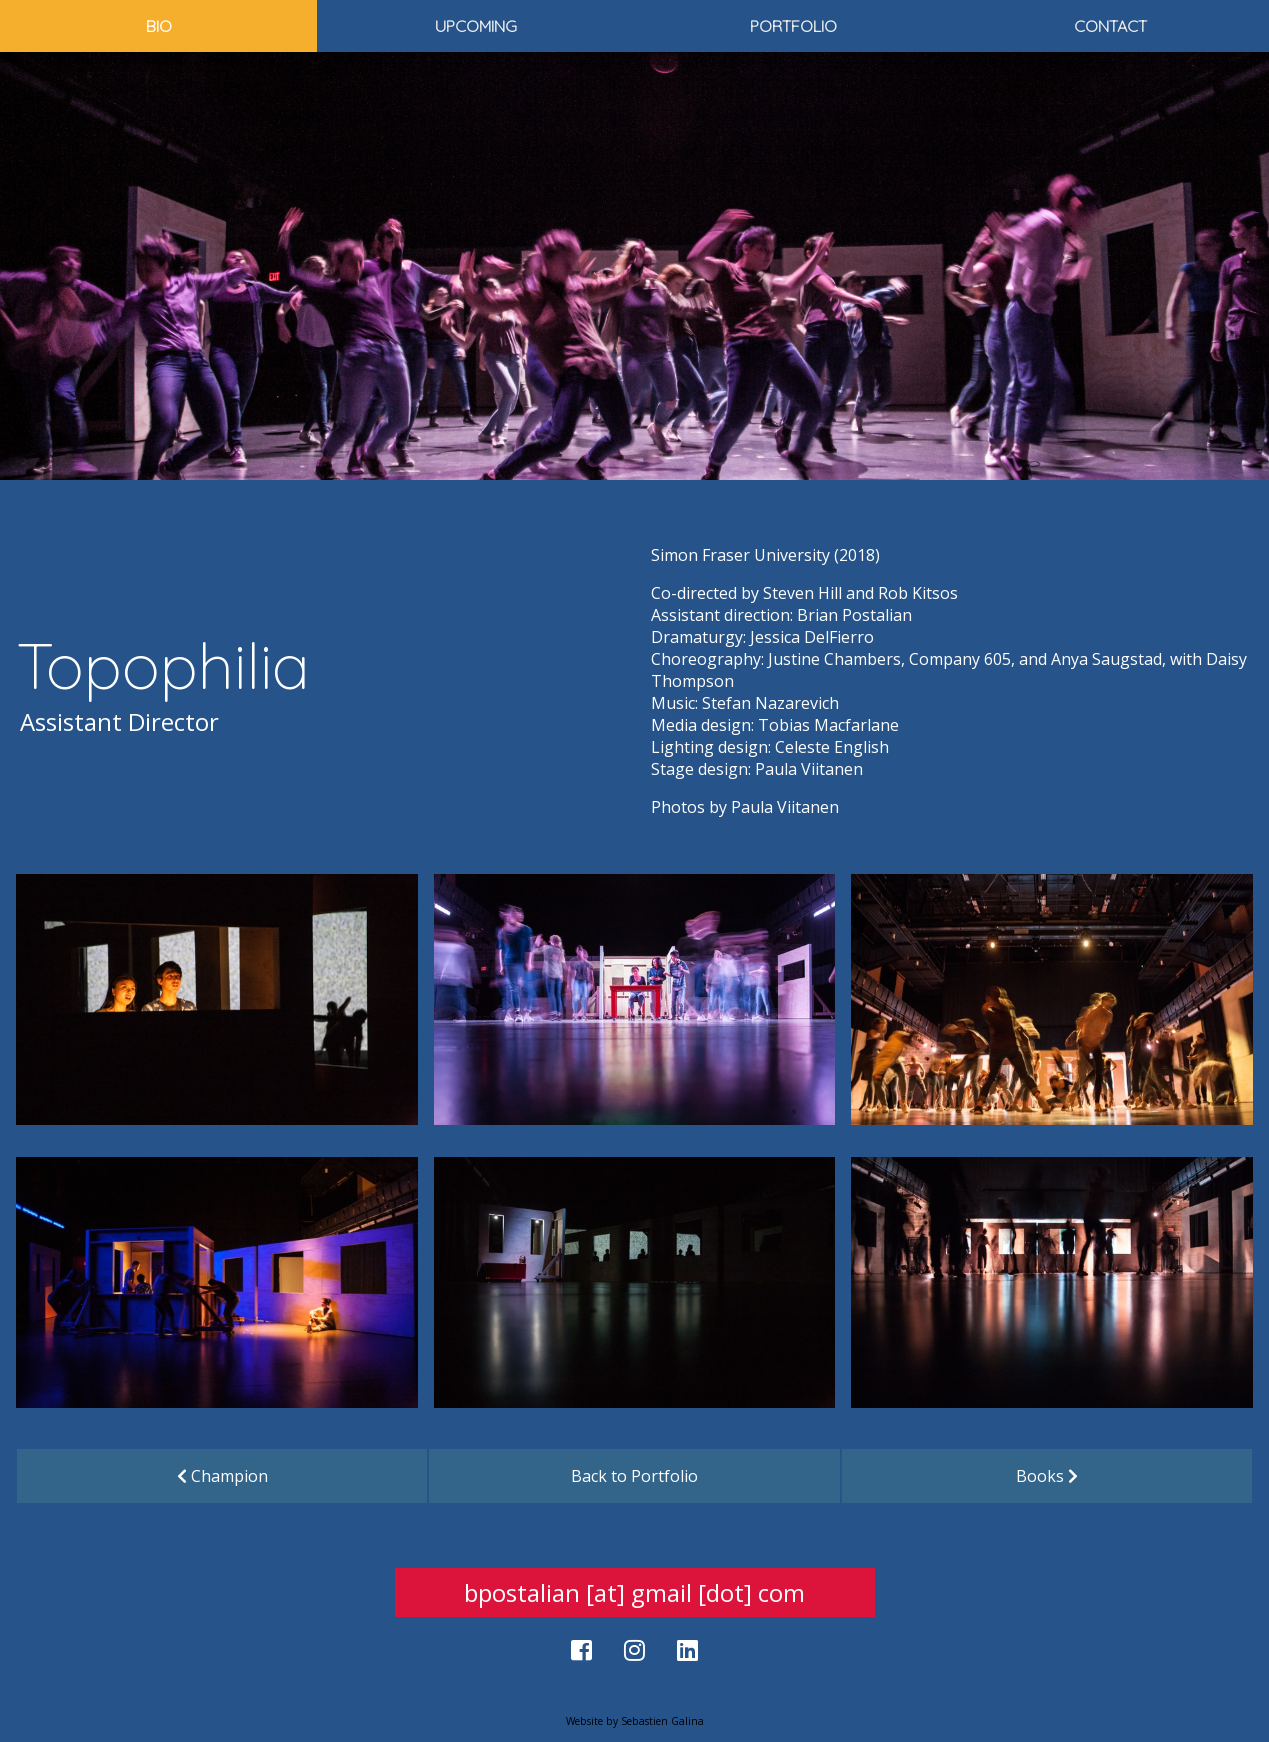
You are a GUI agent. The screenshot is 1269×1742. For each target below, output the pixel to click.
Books (1047, 1476)
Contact (1110, 26)
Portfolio (793, 26)
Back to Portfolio (634, 1476)
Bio (159, 26)
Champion (222, 1476)
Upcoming (476, 26)
